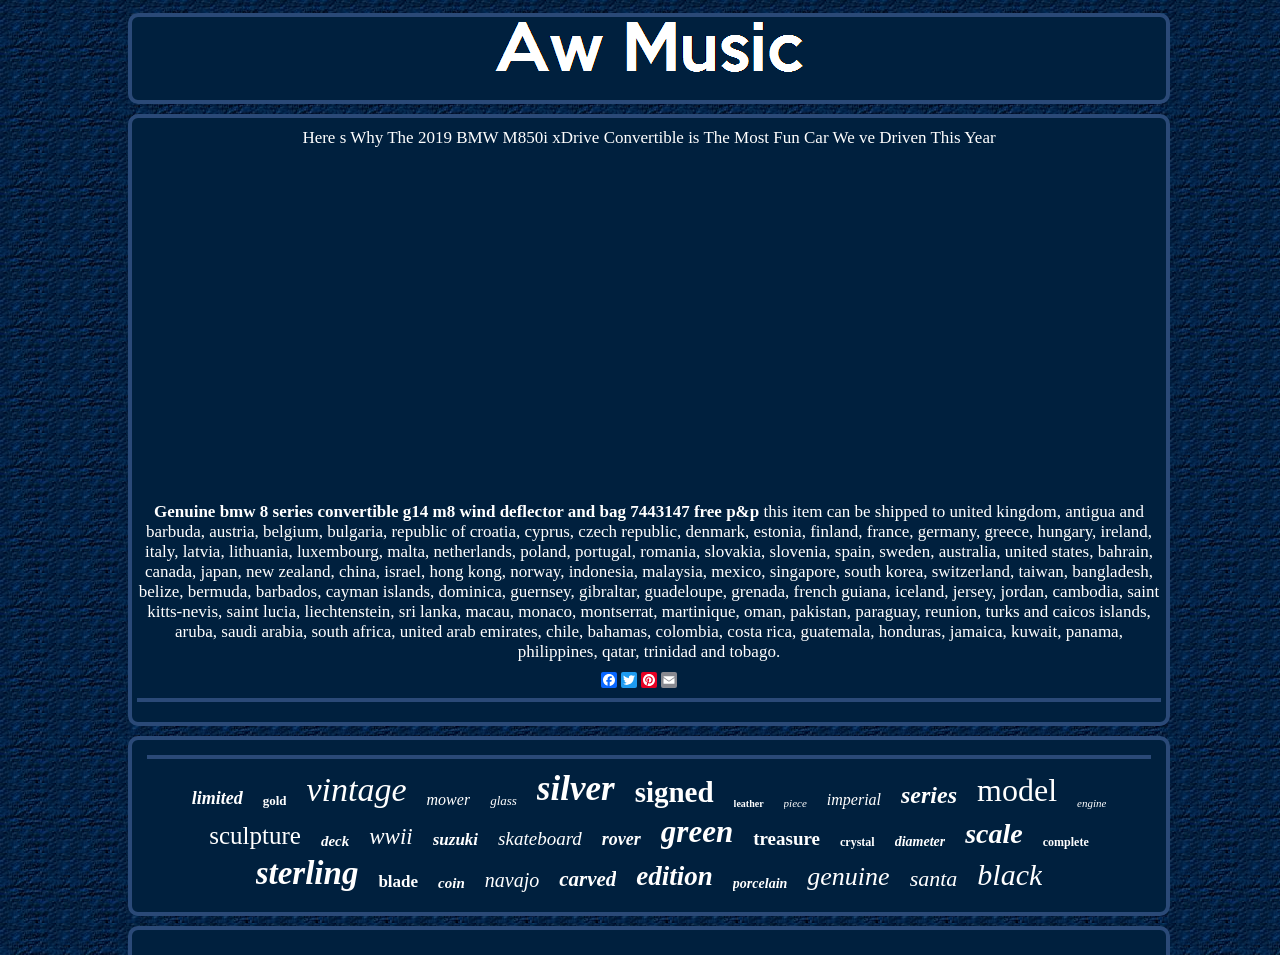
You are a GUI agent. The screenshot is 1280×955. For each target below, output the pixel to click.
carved (587, 879)
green (697, 831)
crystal (857, 842)
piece (795, 803)
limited (217, 798)
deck (335, 841)
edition (674, 876)
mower (449, 799)
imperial (854, 799)
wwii (390, 836)
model (1017, 790)
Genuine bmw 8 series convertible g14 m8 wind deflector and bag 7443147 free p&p (456, 511)
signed (674, 792)
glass (503, 800)
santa (934, 878)
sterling (307, 873)
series (929, 795)
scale (994, 833)
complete (1066, 842)
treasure (786, 838)
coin (451, 883)
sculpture (255, 835)
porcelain (760, 883)
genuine (848, 876)
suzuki (455, 839)
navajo (512, 880)
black (1009, 874)
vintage (356, 789)
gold (275, 800)
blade (398, 881)
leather (749, 803)
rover (621, 839)
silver (576, 788)
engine (1091, 803)
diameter (920, 841)
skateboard (540, 838)
